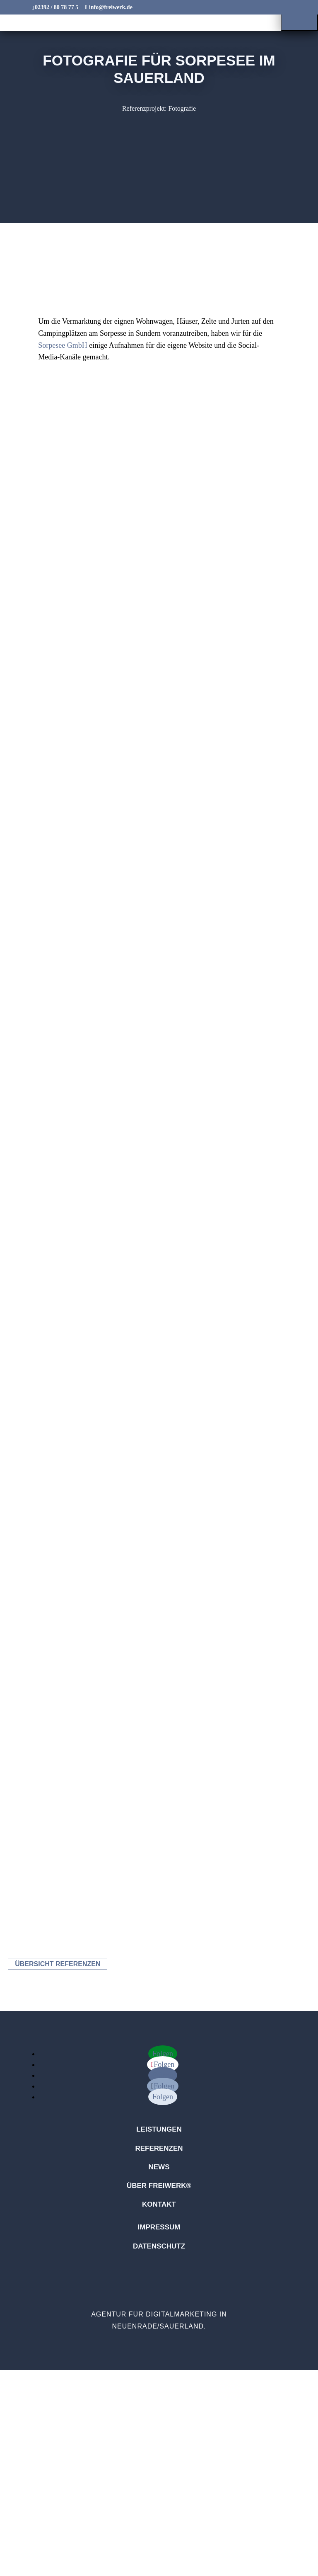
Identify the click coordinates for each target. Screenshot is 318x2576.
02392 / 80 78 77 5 (56, 7)
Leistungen (159, 2129)
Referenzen (159, 2148)
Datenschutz (159, 2246)
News (158, 2167)
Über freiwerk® (159, 2186)
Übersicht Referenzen (57, 1963)
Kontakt (159, 2204)
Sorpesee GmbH (62, 345)
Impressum (159, 2227)
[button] (299, 15)
